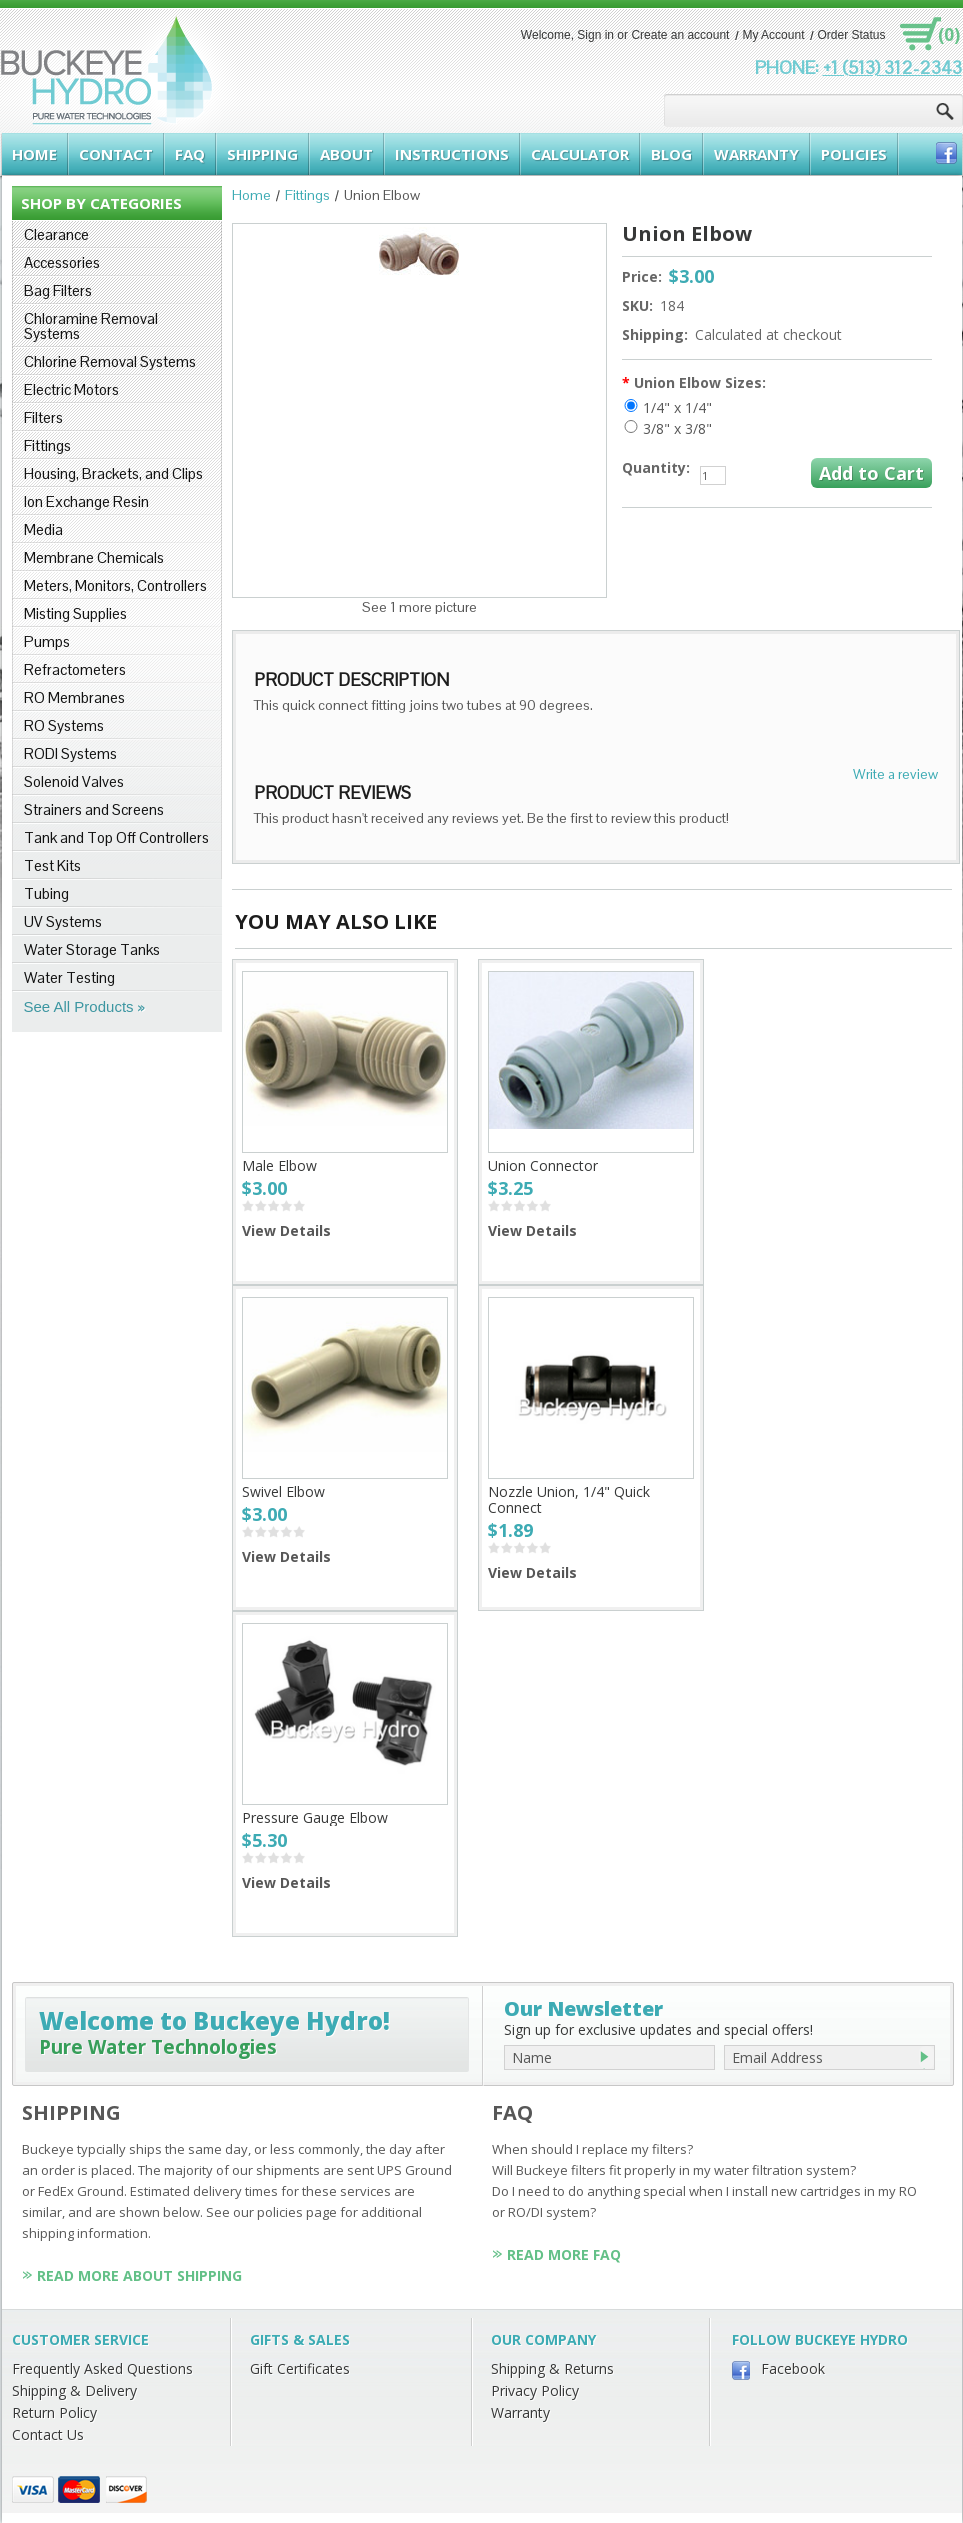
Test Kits (52, 865)
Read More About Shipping (139, 2275)
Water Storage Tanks (92, 949)
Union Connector (543, 1165)
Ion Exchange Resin (86, 501)
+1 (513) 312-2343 (892, 67)
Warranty (520, 2412)
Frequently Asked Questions (102, 2368)
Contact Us (48, 2434)
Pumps (47, 641)
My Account (773, 35)
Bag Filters (58, 290)
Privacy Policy (535, 2390)
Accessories (62, 262)
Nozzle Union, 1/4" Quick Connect (569, 1499)
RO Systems (64, 725)
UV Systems (63, 921)
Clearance (56, 234)
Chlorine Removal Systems (110, 361)
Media (43, 529)
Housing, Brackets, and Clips (113, 473)
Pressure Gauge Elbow (315, 1817)
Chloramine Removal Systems (91, 326)
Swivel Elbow (283, 1491)
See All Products (79, 1006)
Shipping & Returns (552, 2368)
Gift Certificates (300, 2368)
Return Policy (54, 2412)
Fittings (47, 445)
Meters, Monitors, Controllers (115, 585)
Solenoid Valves (74, 781)
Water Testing (69, 977)
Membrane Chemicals (94, 557)
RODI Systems (70, 753)
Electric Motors (71, 389)
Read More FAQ (564, 2254)
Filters (43, 417)
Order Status (851, 35)
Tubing (46, 893)
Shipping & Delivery (74, 2390)
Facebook (793, 2368)
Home (251, 195)
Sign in (595, 35)
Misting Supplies (75, 613)
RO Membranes (74, 697)
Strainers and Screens (94, 809)
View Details (286, 1230)
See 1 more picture (419, 607)
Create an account (680, 35)
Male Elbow (279, 1165)
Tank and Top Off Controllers (116, 837)
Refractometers (75, 669)
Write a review (895, 774)
